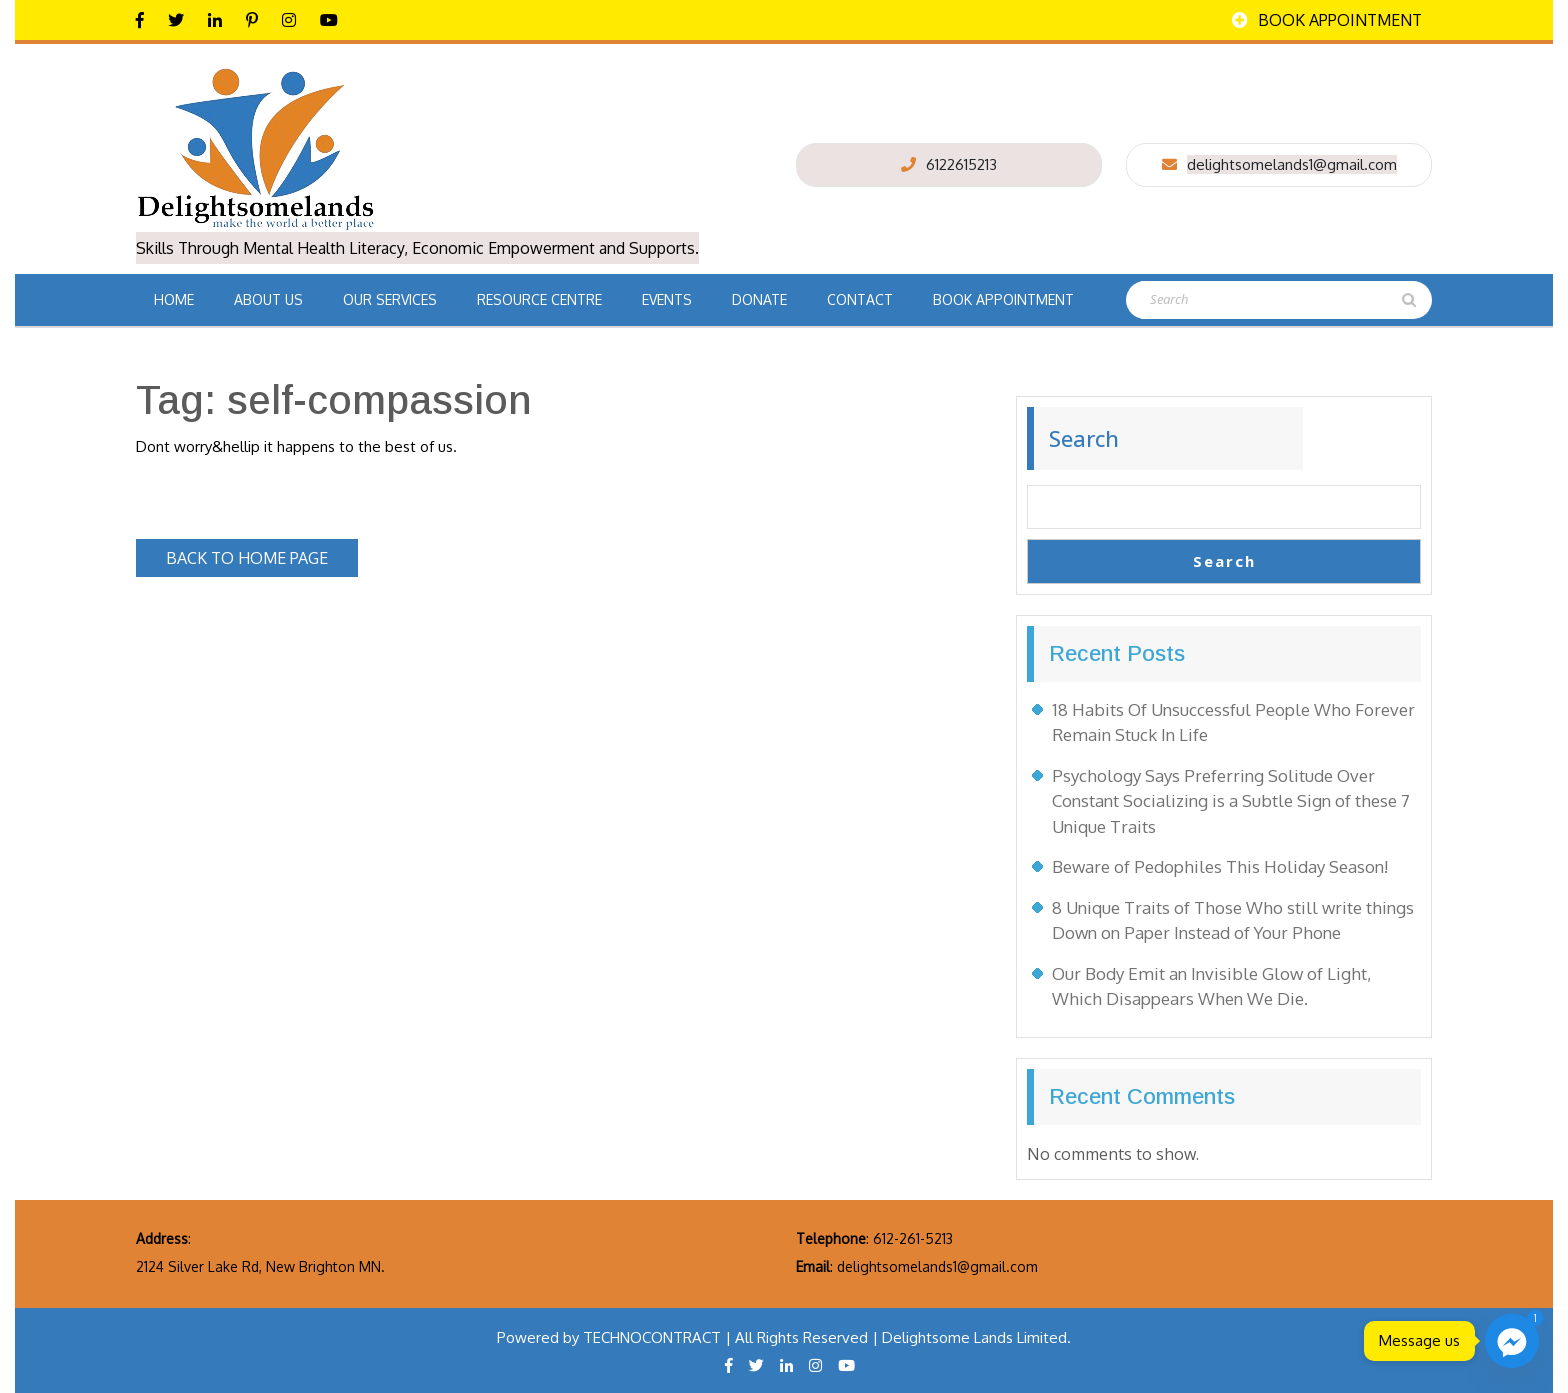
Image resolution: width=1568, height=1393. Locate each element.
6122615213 (961, 164)
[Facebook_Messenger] (1512, 1341)
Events (667, 299)
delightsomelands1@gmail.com (1292, 164)
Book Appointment (1327, 20)
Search (1084, 438)
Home (174, 299)
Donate (759, 299)
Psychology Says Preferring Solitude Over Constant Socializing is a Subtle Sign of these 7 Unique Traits (1231, 801)
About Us (268, 299)
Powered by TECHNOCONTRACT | (616, 1337)
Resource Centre (539, 299)
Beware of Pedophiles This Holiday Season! (1220, 866)
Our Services (390, 299)
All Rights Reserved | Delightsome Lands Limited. (903, 1337)
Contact (860, 299)
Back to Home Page (262, 553)
